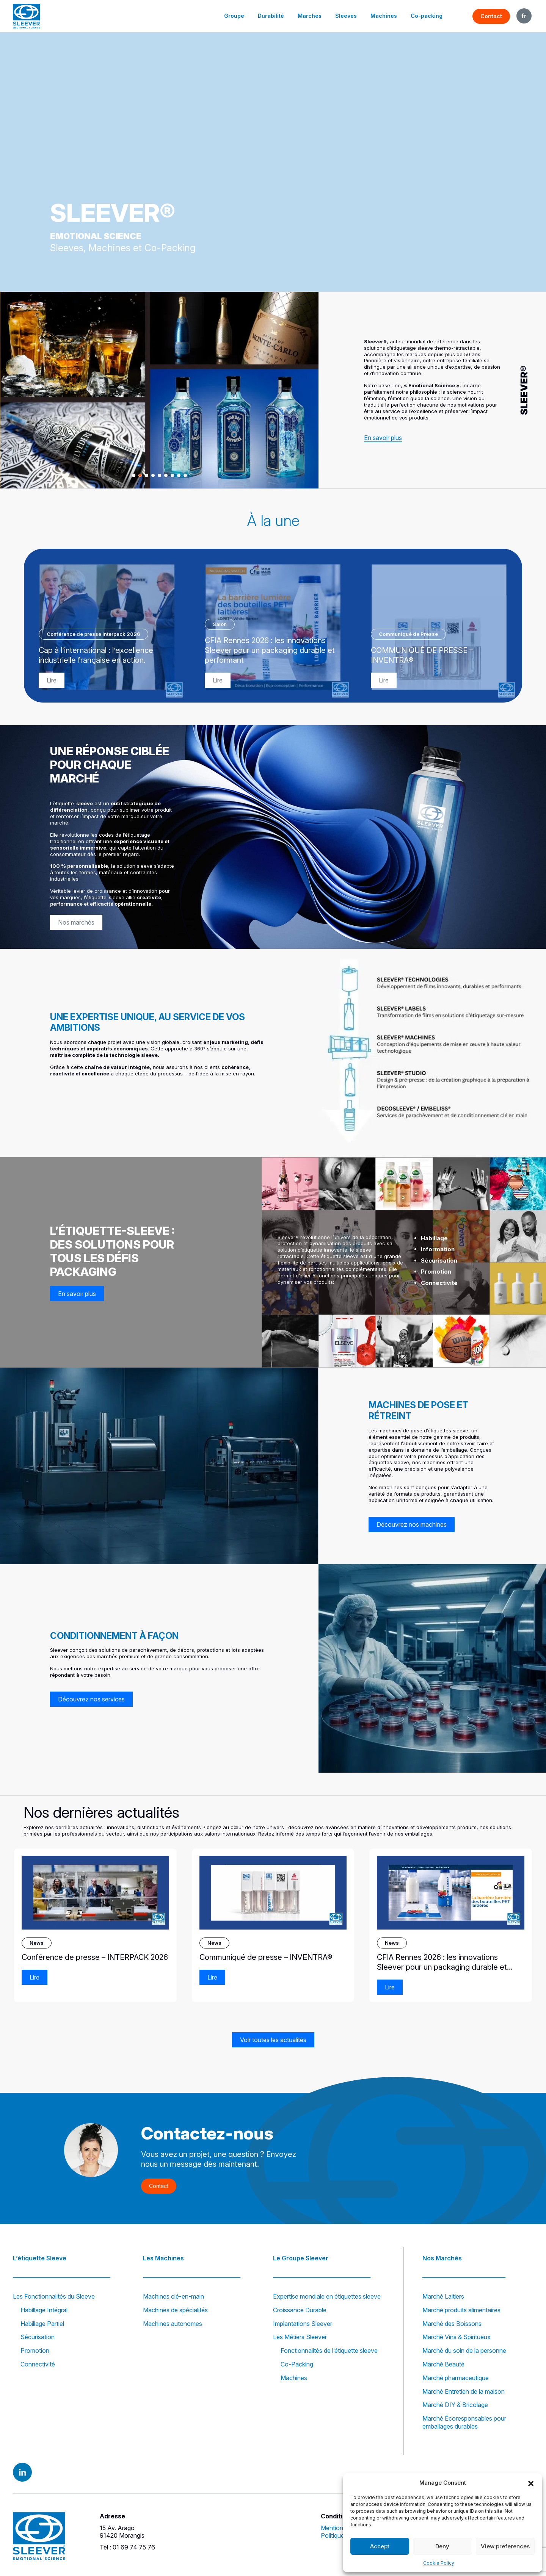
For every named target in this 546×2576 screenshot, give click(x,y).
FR (524, 16)
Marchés (310, 16)
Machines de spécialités (175, 2310)
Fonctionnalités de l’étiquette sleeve (329, 2350)
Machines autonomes (172, 2323)
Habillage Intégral (43, 2310)
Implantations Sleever (302, 2323)
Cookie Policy (438, 2563)
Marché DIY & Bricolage (455, 2405)
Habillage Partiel (42, 2323)
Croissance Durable (299, 2310)
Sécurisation (37, 2337)
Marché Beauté (443, 2364)
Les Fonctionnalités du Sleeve (54, 2296)
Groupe (234, 16)
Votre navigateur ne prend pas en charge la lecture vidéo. (273, 162)
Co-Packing (297, 2364)
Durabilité (271, 16)
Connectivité (37, 2364)
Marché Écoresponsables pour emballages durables (464, 2422)
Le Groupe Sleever (300, 2258)
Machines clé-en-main (173, 2296)
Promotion (34, 2350)
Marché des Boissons (452, 2323)
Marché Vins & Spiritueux (456, 2337)
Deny (442, 2546)
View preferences (505, 2546)
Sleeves (346, 16)
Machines (383, 16)
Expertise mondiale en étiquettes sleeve (327, 2296)
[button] (531, 2483)
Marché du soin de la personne (464, 2350)
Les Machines (163, 2258)
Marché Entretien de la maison (463, 2391)
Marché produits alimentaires (461, 2310)
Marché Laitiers (443, 2296)
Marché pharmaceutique (455, 2378)
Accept (379, 2546)
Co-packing (426, 16)
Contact (491, 16)
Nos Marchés (442, 2258)
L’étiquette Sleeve (39, 2258)
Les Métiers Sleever (300, 2337)
